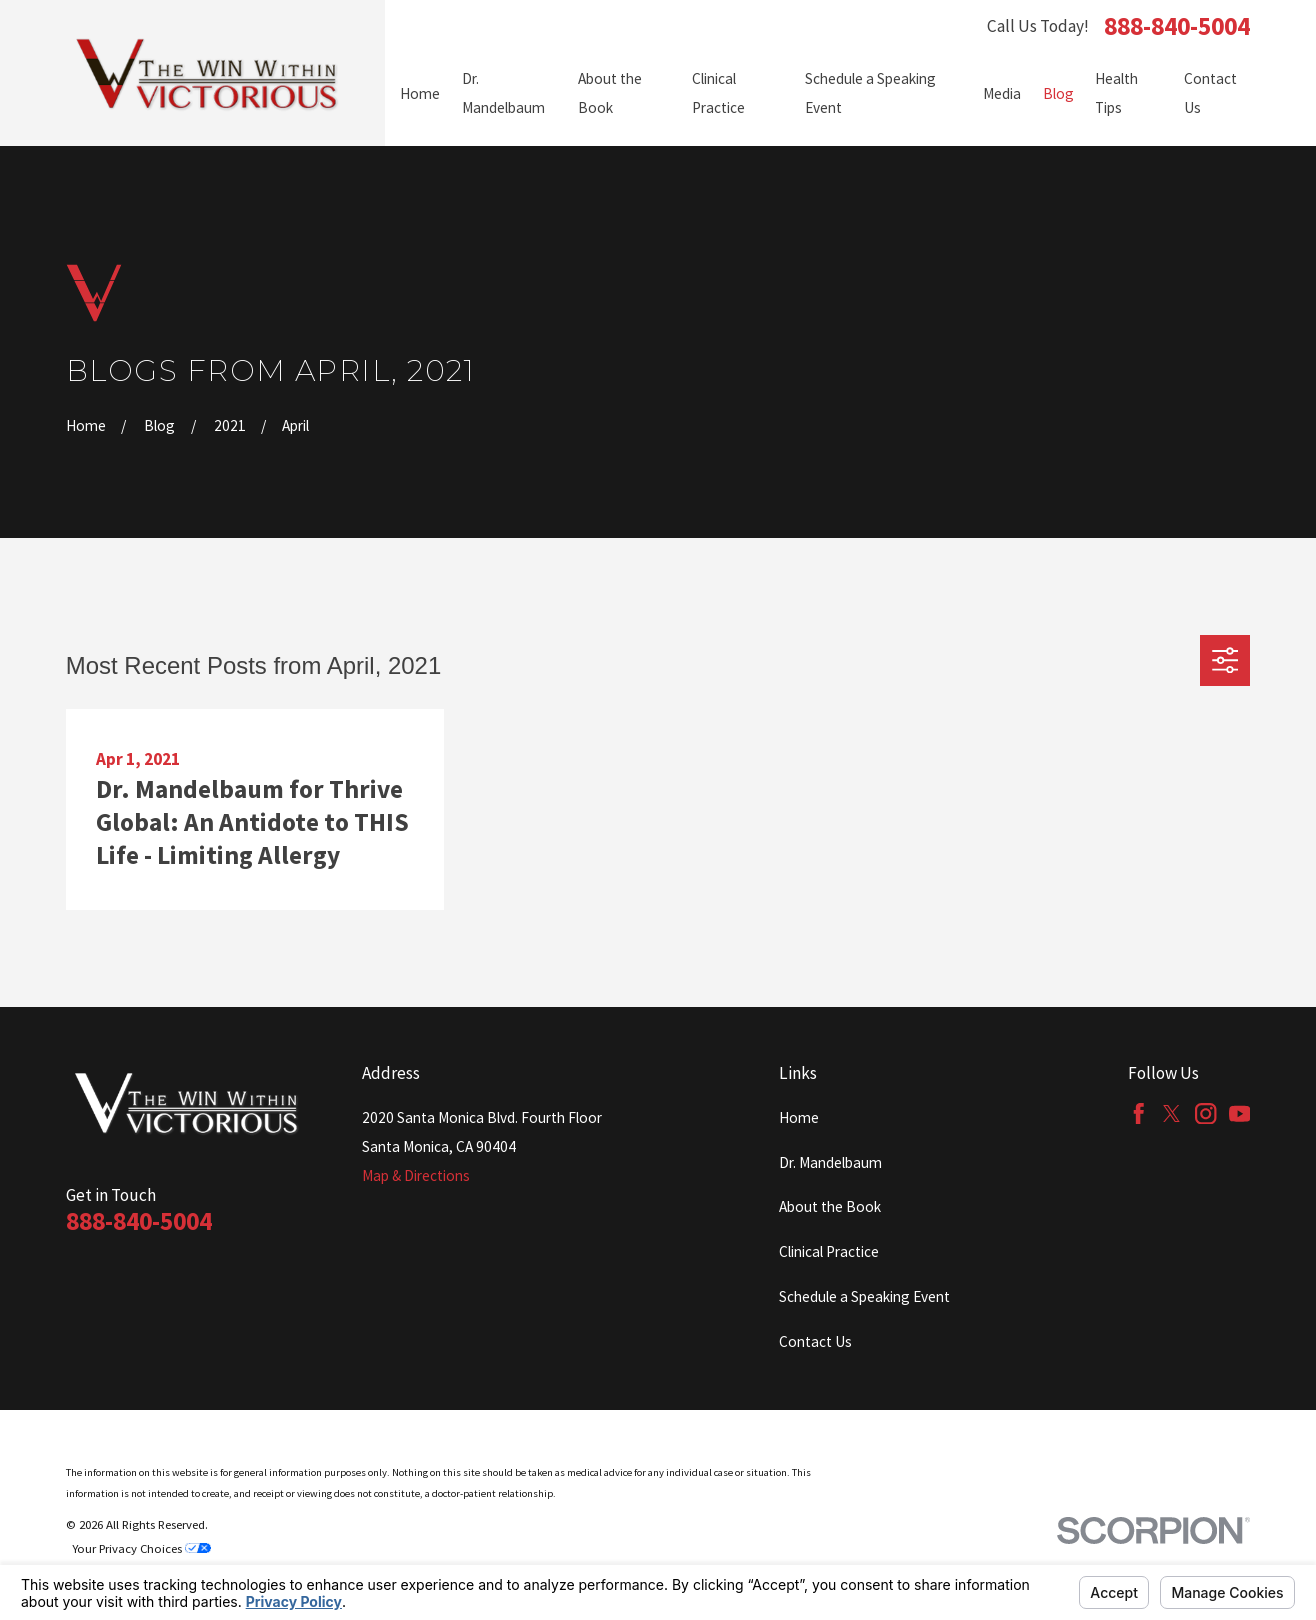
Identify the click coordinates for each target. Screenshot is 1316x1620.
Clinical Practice (829, 1251)
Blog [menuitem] (1058, 93)
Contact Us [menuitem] (1210, 93)
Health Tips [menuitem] (1116, 93)
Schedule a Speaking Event (864, 1296)
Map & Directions (416, 1175)
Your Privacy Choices (141, 1548)
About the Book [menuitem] (610, 93)
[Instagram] (1205, 1113)
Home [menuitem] (420, 93)
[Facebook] (1138, 1113)
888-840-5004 (1177, 26)
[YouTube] (1239, 1113)
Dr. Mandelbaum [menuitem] (503, 93)
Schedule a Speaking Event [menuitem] (870, 93)
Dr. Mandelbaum (830, 1162)
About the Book (830, 1206)
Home (799, 1117)
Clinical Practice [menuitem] (718, 93)
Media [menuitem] (1002, 93)
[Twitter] (1171, 1113)
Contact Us (815, 1341)
